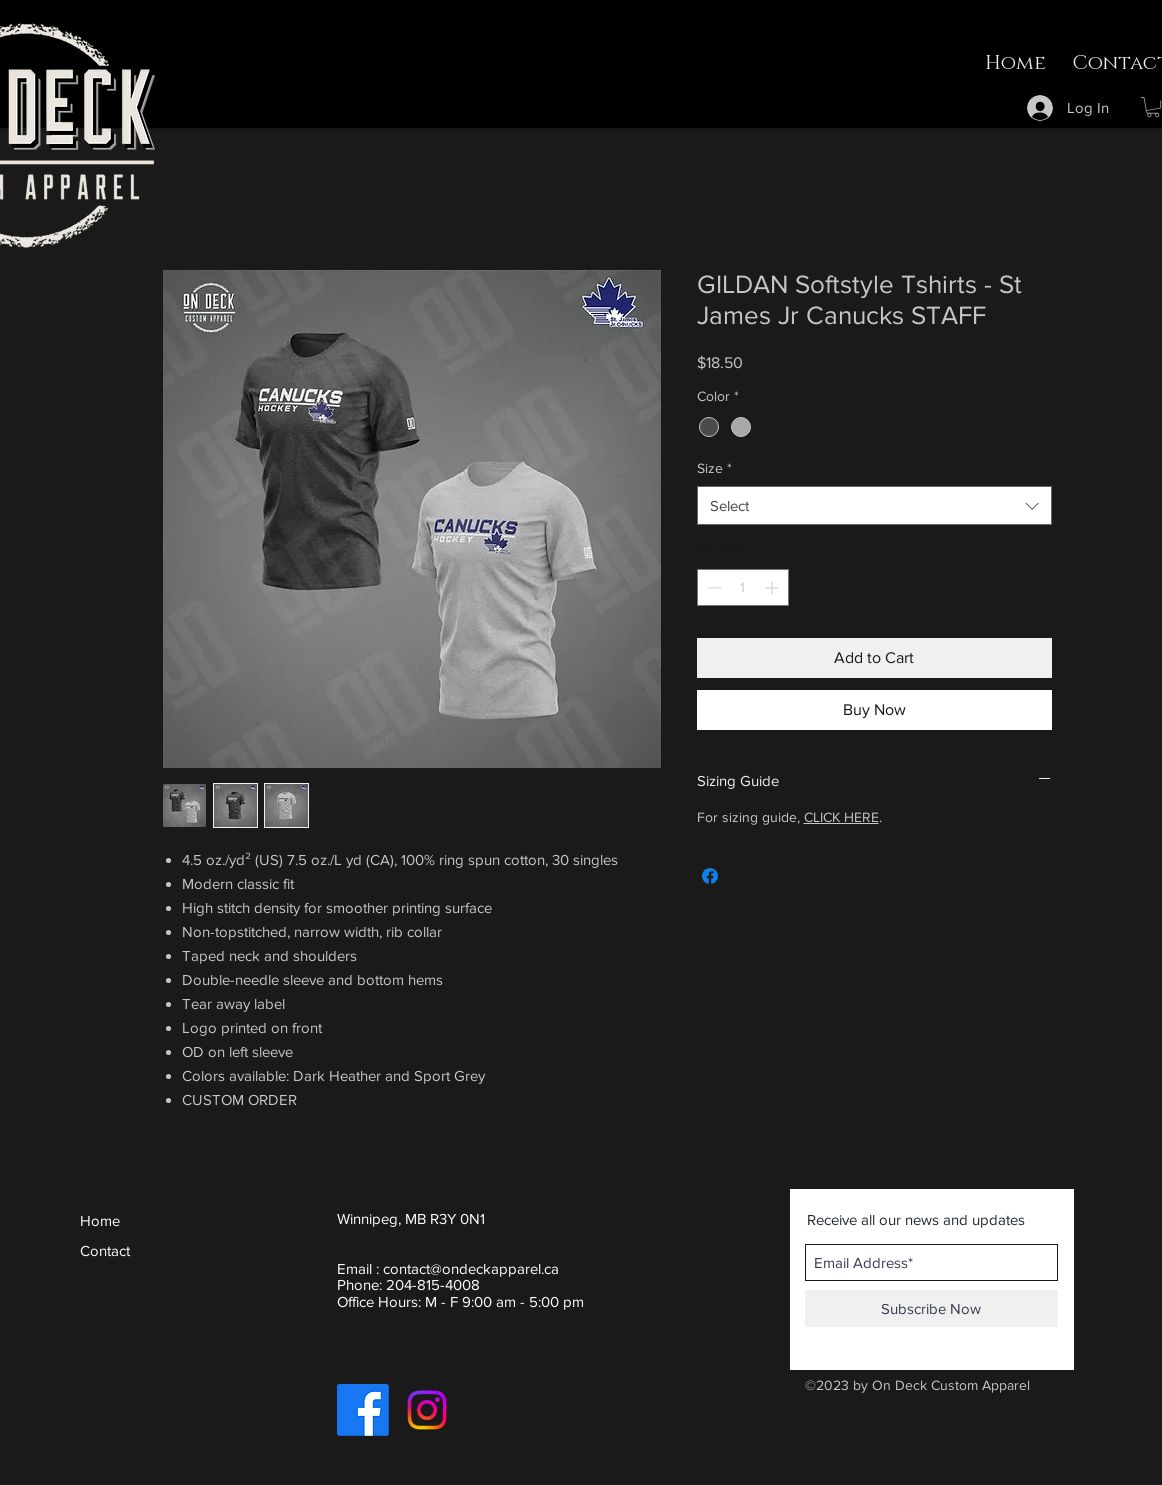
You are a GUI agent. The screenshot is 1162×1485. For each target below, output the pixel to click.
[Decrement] (712, 587)
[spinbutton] (743, 587)
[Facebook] (363, 1410)
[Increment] (773, 587)
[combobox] (874, 505)
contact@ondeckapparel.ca (471, 1268)
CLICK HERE (841, 817)
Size (714, 468)
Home (100, 1220)
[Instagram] (427, 1410)
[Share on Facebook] (710, 876)
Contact (105, 1250)
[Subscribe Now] (931, 1308)
